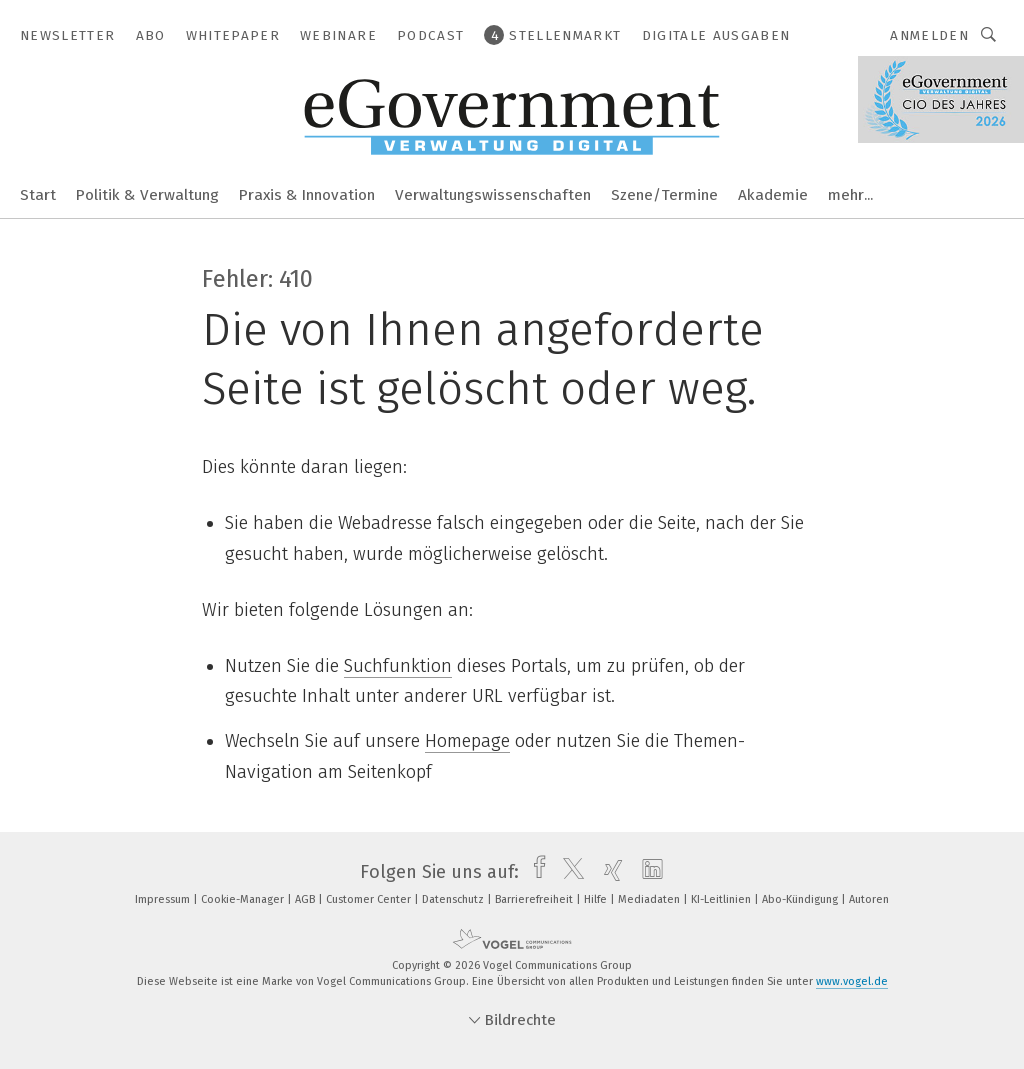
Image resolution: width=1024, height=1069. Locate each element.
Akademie (773, 195)
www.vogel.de (852, 981)
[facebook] (534, 872)
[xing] (608, 872)
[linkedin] (647, 872)
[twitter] (568, 872)
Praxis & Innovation (307, 195)
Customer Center (370, 899)
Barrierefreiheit (535, 899)
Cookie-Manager (244, 899)
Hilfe (597, 899)
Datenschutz (454, 899)
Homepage (467, 741)
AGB (306, 899)
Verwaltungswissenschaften (493, 195)
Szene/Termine (664, 195)
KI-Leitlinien (722, 899)
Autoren (869, 899)
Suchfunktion (398, 666)
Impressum (164, 899)
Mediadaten (650, 899)
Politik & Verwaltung (147, 195)
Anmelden (929, 35)
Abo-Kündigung (801, 899)
